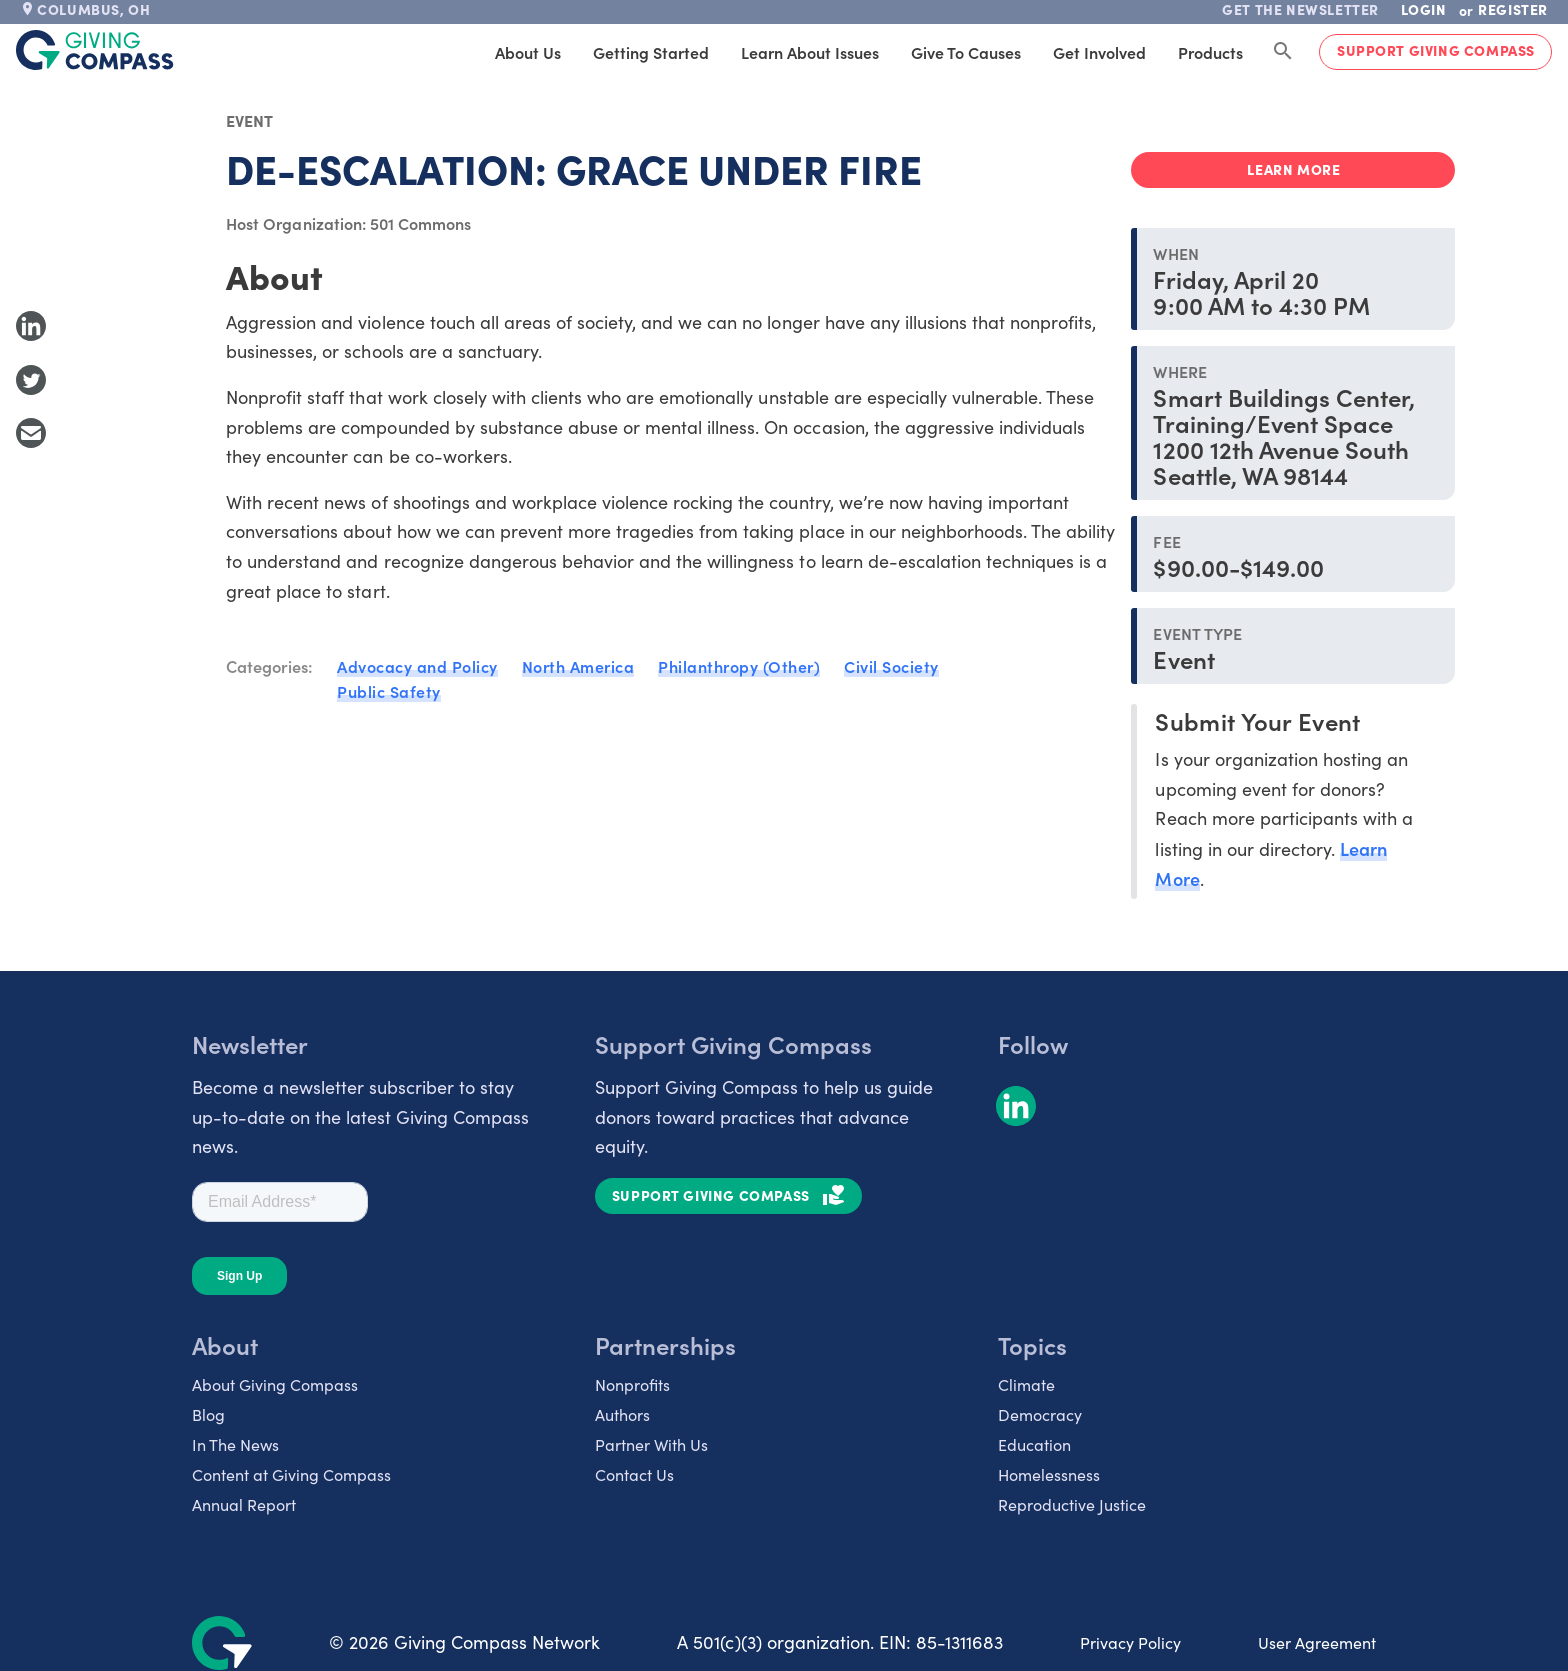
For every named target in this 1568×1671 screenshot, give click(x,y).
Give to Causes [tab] (966, 52)
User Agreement (1317, 1642)
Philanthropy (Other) (739, 666)
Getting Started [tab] (651, 52)
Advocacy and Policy (417, 666)
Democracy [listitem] (1040, 1414)
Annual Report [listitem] (244, 1504)
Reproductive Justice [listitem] (1072, 1504)
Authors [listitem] (622, 1414)
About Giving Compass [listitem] (275, 1384)
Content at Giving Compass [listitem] (291, 1474)
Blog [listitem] (208, 1414)
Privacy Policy (1130, 1642)
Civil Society (891, 666)
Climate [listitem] (1026, 1384)
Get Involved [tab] (1099, 52)
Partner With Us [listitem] (651, 1444)
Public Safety (389, 691)
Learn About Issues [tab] (810, 52)
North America (578, 666)
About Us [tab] (528, 52)
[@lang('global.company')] (95, 50)
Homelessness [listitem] (1049, 1474)
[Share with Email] (31, 433)
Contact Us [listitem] (634, 1474)
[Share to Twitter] (31, 380)
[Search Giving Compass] (1283, 52)
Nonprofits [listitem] (632, 1384)
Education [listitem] (1034, 1444)
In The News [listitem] (235, 1444)
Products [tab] (1210, 52)
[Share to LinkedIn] (31, 326)
